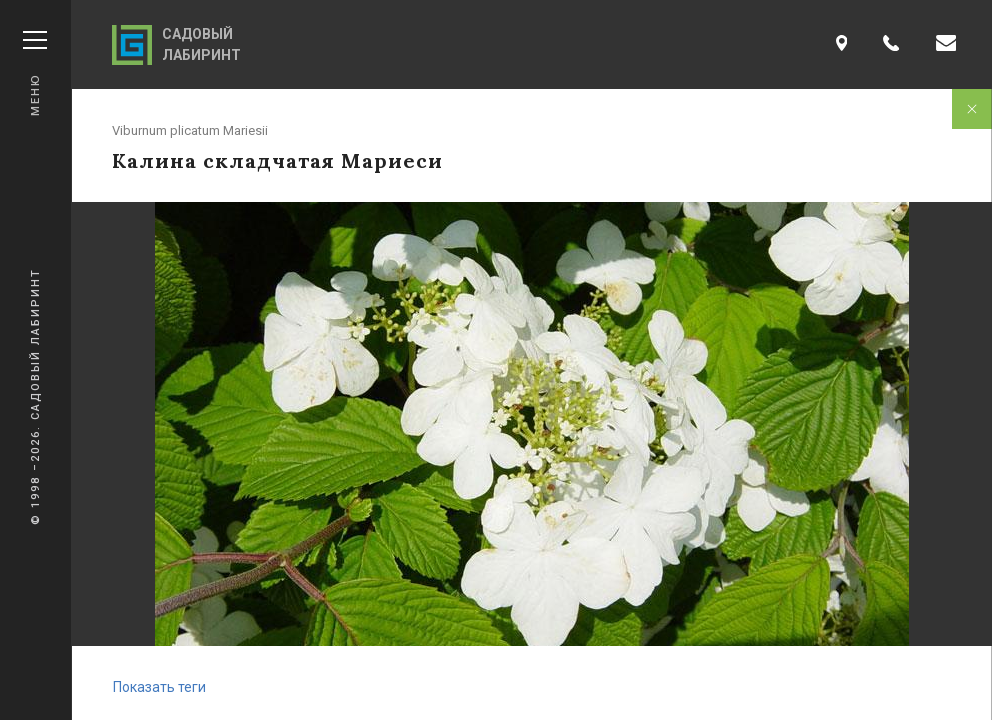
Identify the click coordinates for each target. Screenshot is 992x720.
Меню (35, 73)
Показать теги (159, 687)
